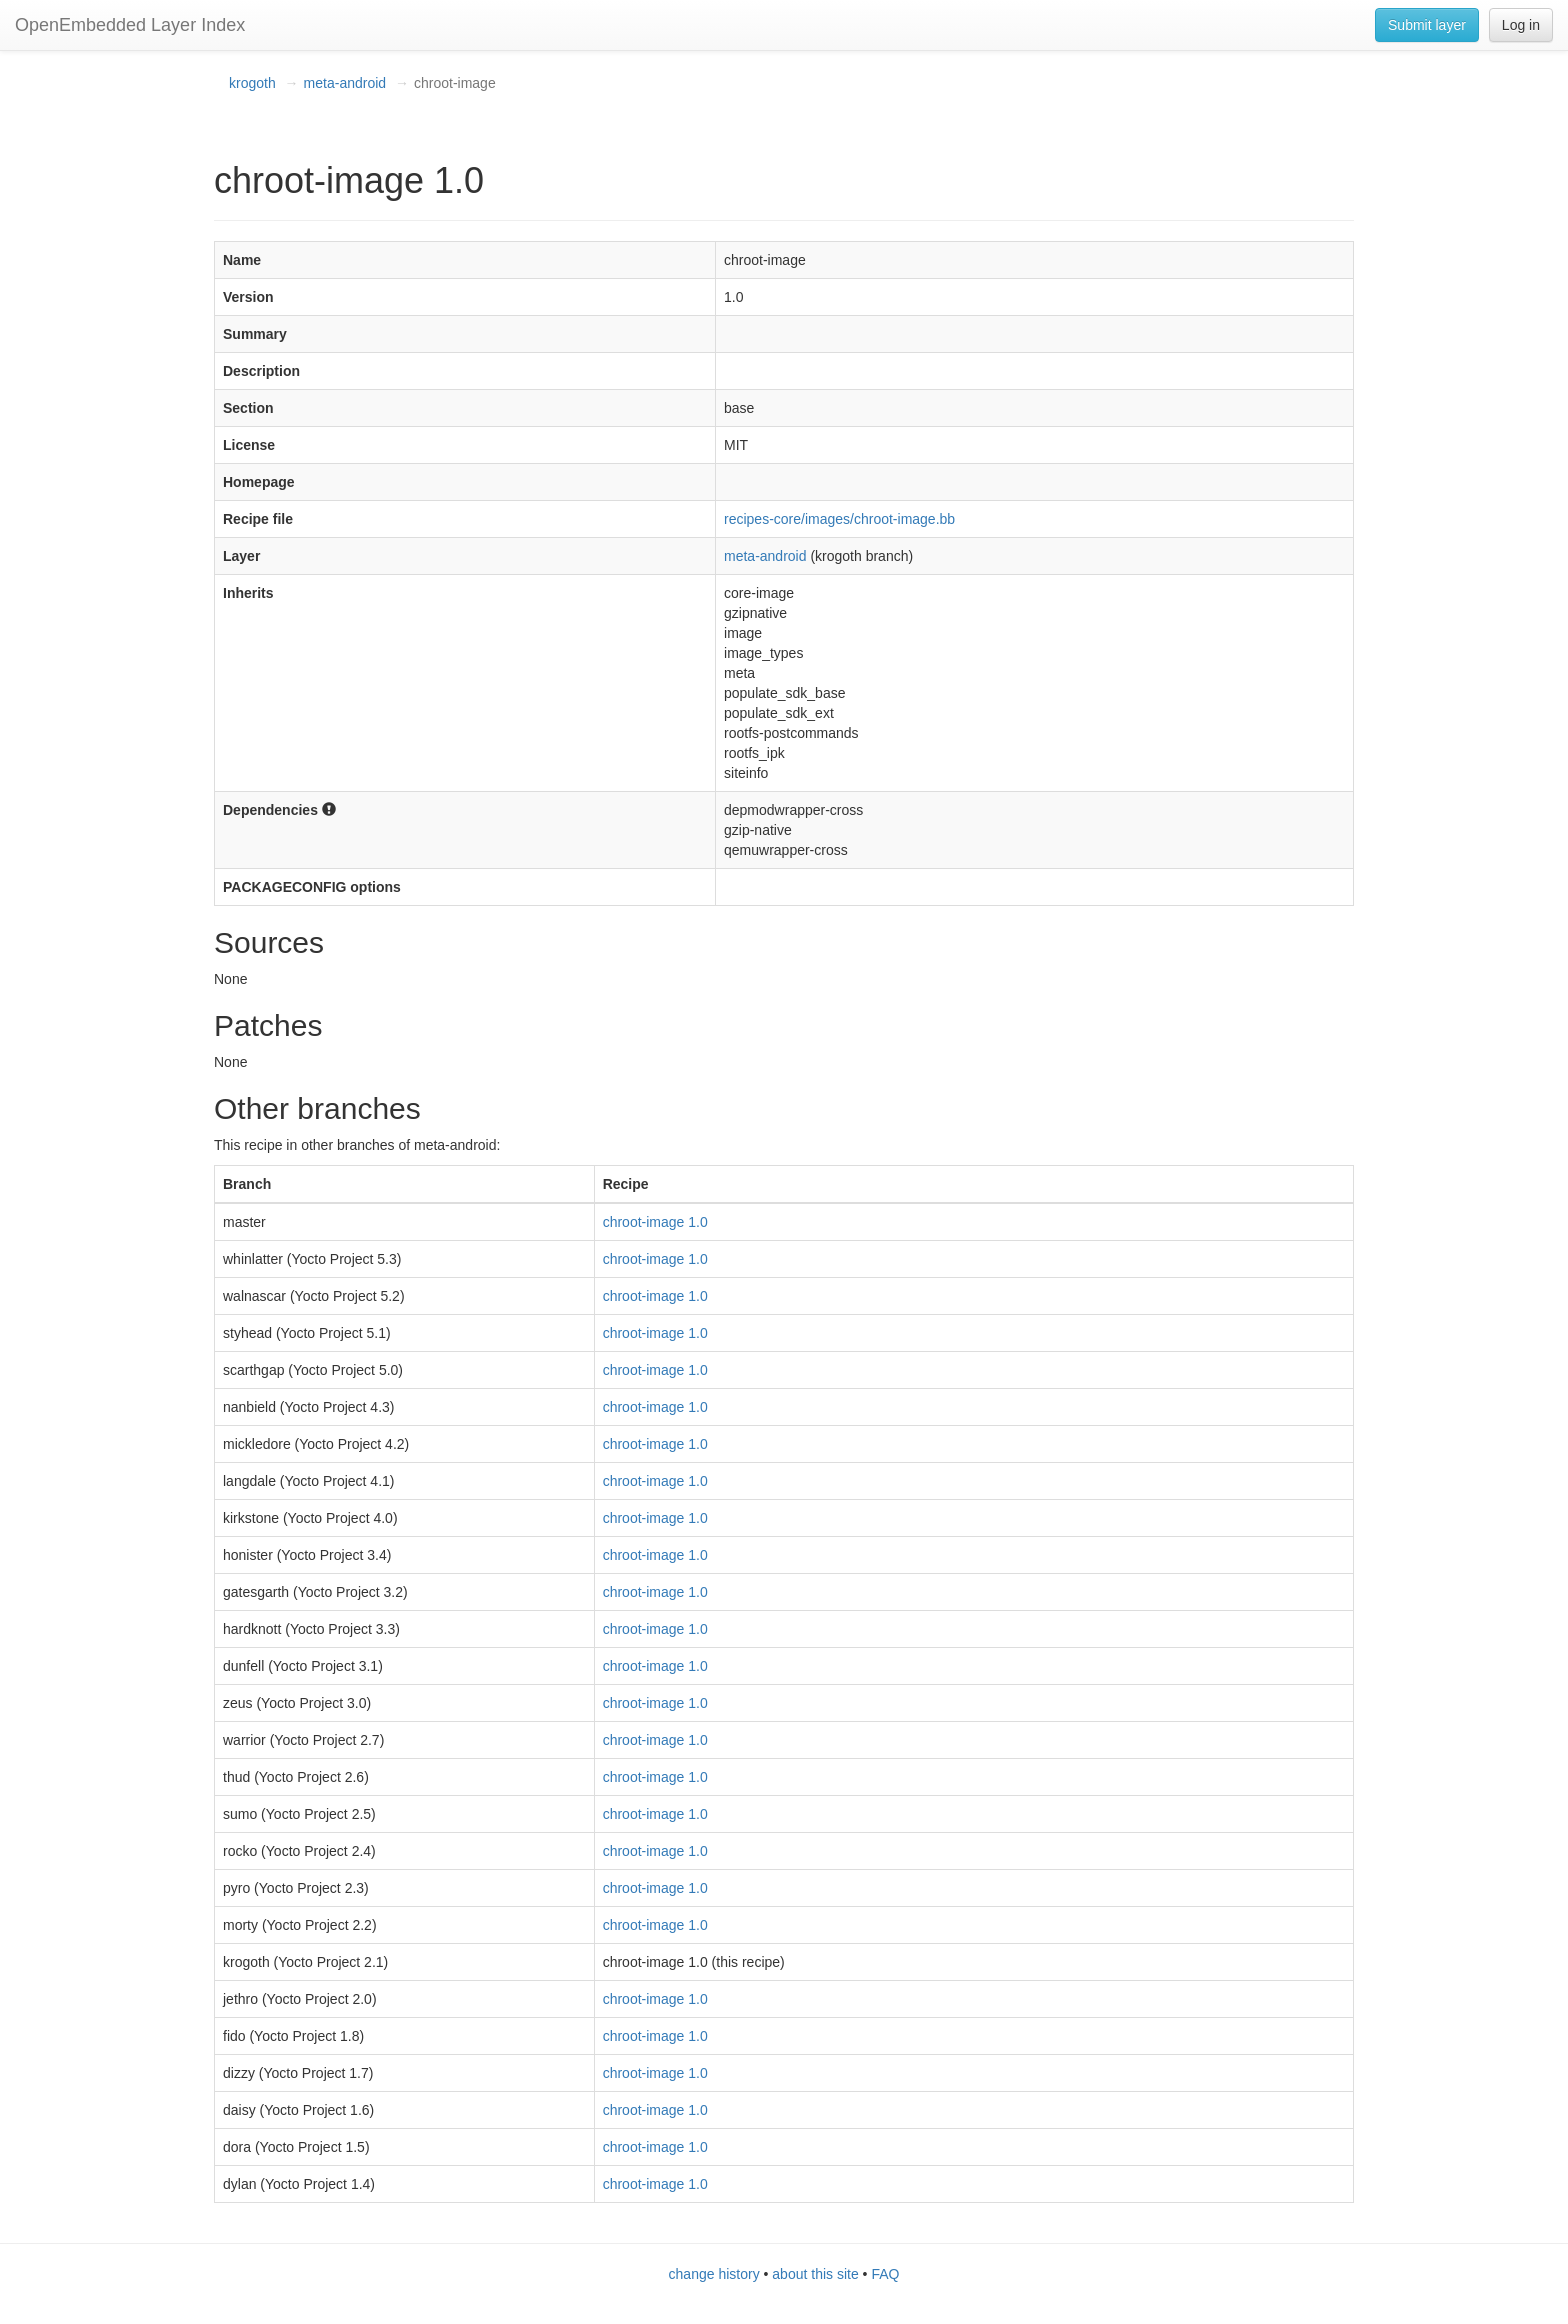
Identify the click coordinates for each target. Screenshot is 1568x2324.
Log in (1521, 25)
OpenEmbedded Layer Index (130, 25)
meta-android (345, 83)
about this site (815, 2274)
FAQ (885, 2274)
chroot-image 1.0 (655, 1222)
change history (714, 2274)
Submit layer (1427, 25)
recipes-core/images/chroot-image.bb (839, 519)
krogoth (252, 83)
